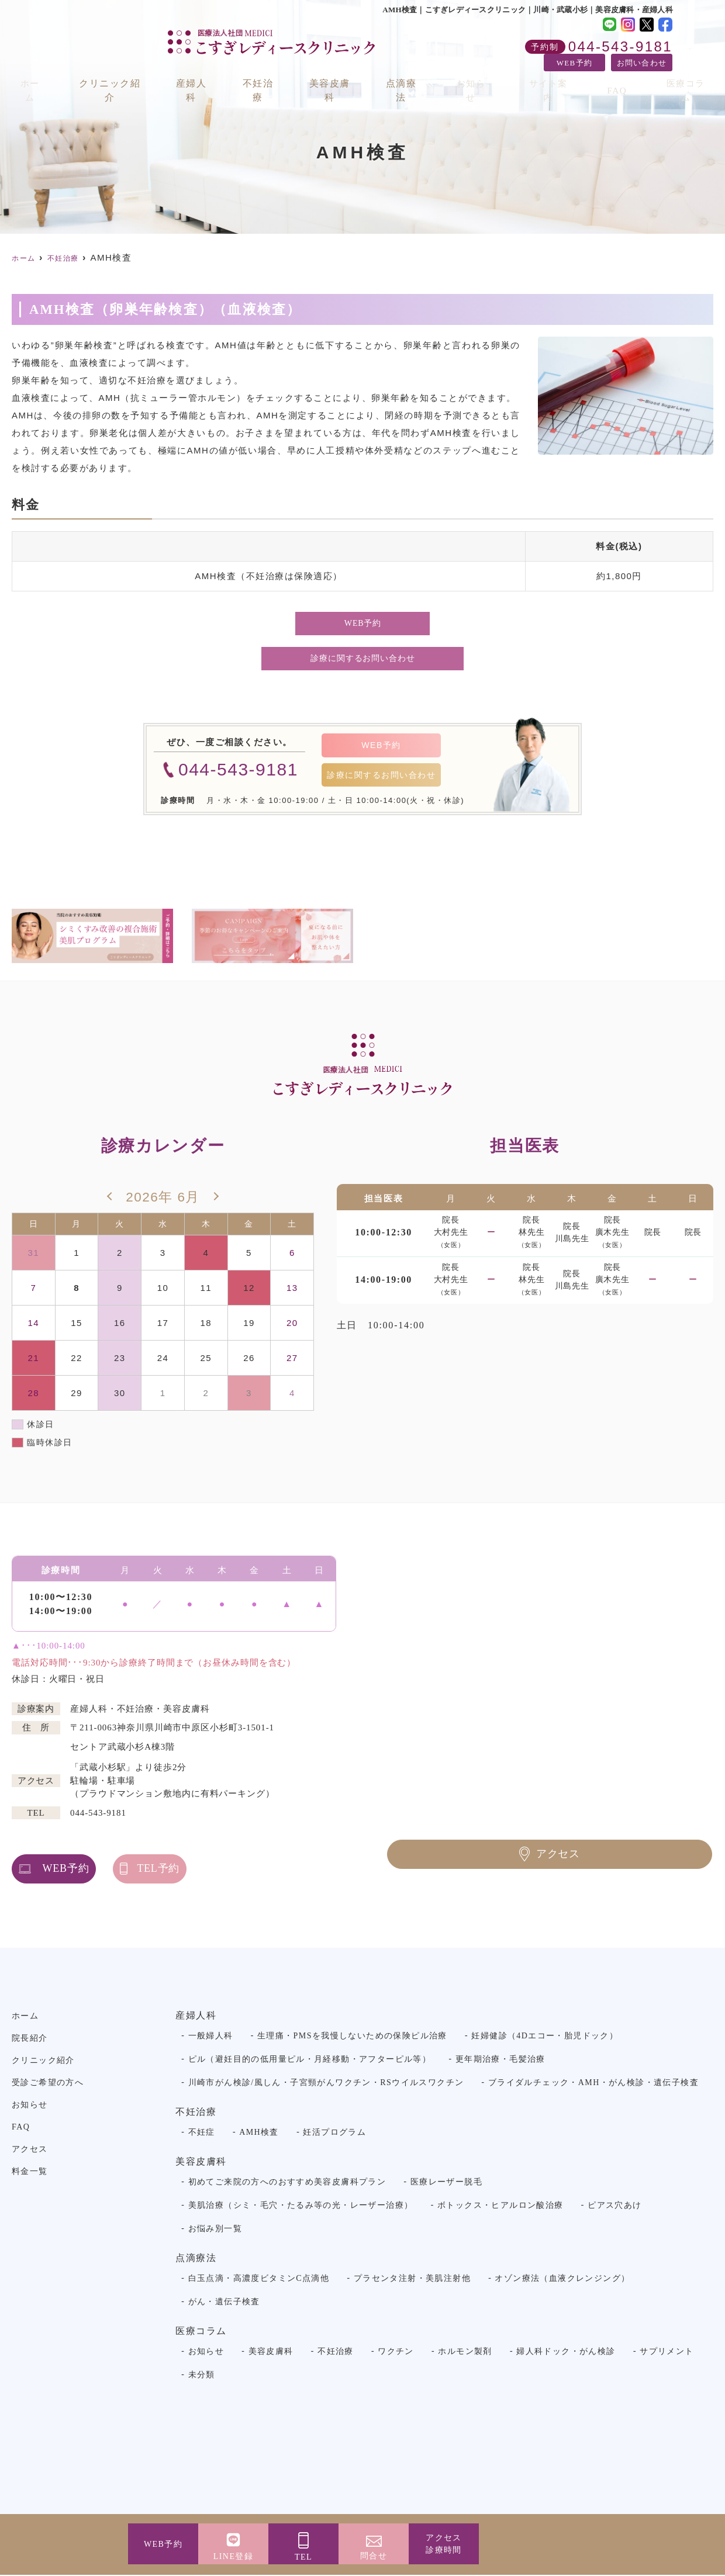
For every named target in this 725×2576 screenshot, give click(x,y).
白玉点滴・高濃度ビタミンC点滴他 (259, 2279)
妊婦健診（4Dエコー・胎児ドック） (544, 2037)
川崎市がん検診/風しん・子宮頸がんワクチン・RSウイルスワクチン (326, 2083)
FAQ (616, 77)
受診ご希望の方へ (48, 2083)
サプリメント (666, 2352)
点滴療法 (411, 77)
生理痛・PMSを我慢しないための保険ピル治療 (352, 2037)
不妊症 (201, 2133)
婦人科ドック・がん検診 (565, 2352)
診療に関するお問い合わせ (362, 658)
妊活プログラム (334, 2133)
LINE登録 (233, 2556)
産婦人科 (197, 77)
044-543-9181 (98, 1814)
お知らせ (480, 77)
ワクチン (396, 2352)
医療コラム (679, 77)
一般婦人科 (210, 2037)
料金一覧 (30, 2172)
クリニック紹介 (114, 77)
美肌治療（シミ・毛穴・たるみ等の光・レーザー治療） (300, 2206)
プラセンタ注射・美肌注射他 (412, 2279)
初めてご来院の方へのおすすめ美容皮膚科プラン (287, 2183)
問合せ (373, 2555)
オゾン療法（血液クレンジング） (562, 2279)
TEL (303, 2557)
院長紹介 (30, 2039)
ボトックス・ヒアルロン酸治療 (500, 2206)
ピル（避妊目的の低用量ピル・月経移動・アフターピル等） (309, 2060)
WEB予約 (574, 62)
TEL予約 (240, 1869)
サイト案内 (553, 77)
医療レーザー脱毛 (446, 2183)
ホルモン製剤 (465, 2352)
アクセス (444, 2544)
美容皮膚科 (338, 77)
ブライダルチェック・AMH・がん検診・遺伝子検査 (593, 2083)
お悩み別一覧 (215, 2229)
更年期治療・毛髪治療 (500, 2060)
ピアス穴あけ (614, 2206)
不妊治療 (265, 77)
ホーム (35, 77)
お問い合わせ (642, 62)
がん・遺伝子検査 (224, 2302)
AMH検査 (259, 2133)
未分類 (201, 2375)
